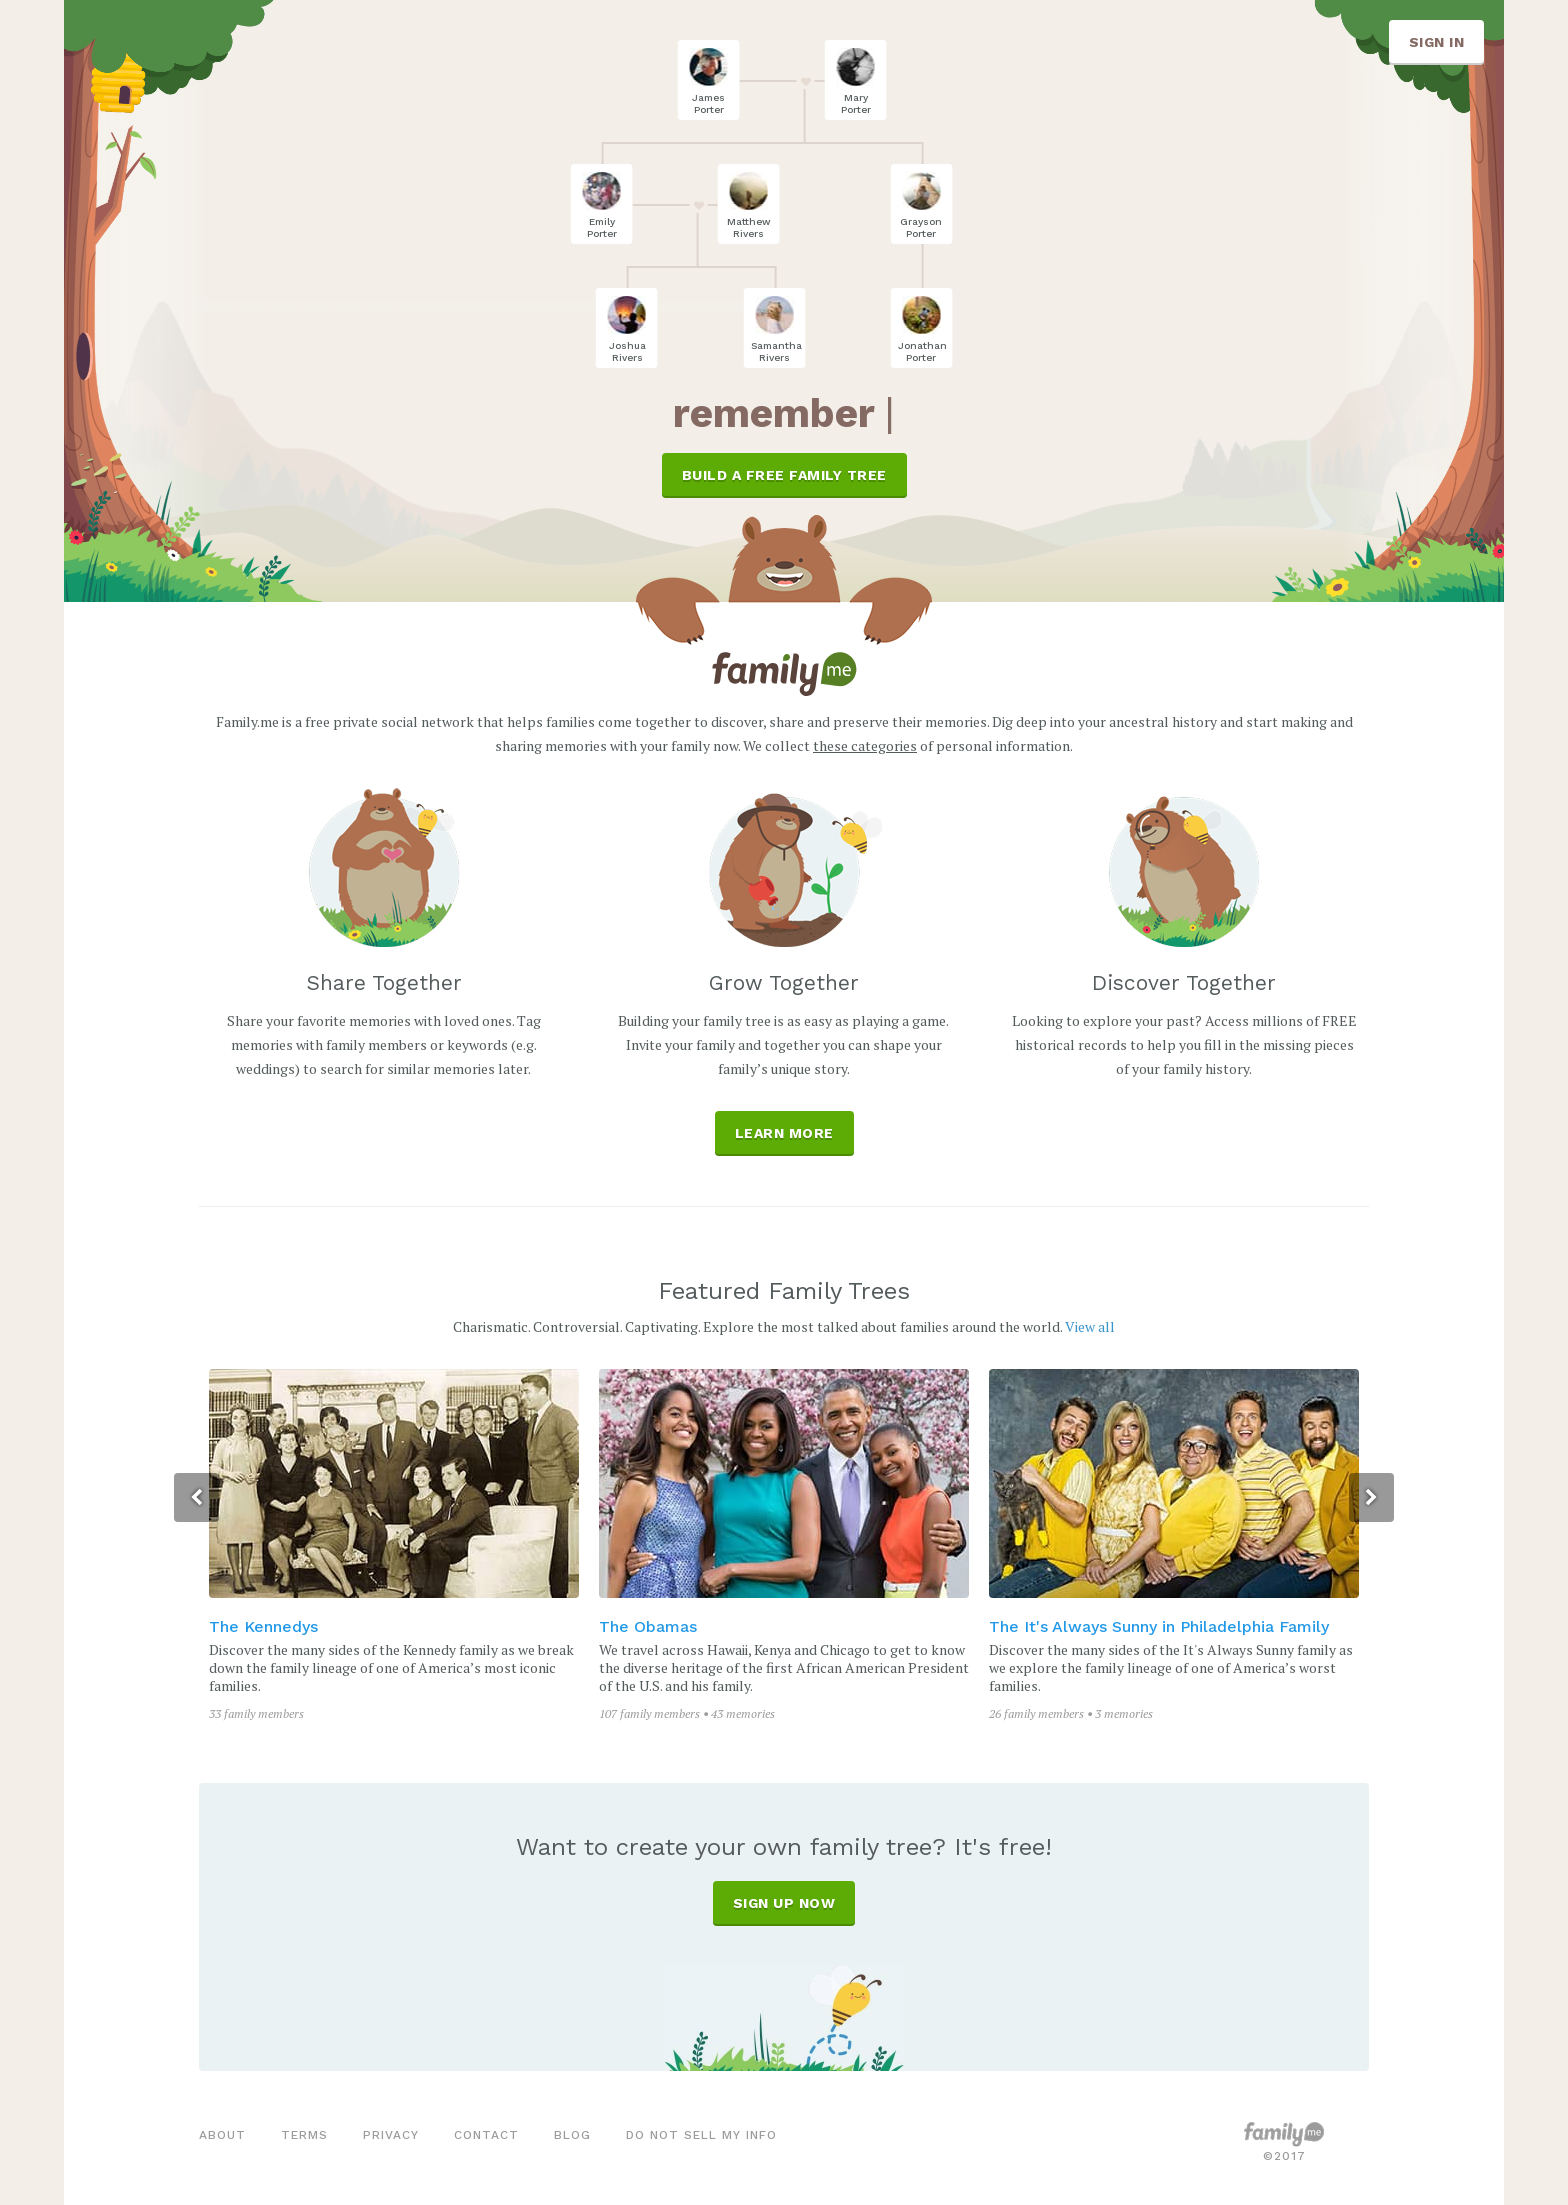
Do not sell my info (701, 2135)
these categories (865, 745)
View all (1090, 1326)
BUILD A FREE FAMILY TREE (784, 475)
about (222, 2135)
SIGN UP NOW (784, 1903)
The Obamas (650, 1626)
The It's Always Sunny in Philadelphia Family (1161, 1626)
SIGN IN (1437, 42)
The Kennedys (265, 1626)
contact (486, 2135)
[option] (396, 1546)
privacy (391, 2135)
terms (304, 2135)
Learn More (784, 1133)
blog (572, 2135)
